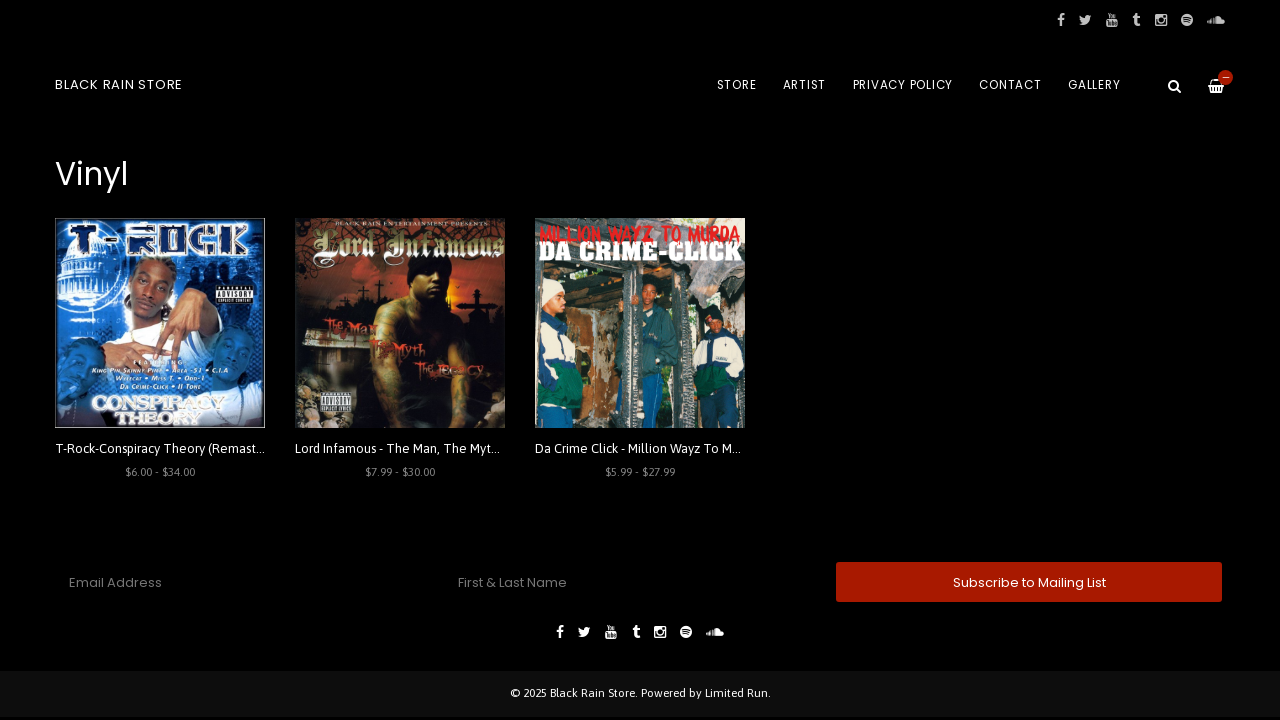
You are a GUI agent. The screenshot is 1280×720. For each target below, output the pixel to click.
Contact (1010, 85)
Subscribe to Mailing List (1029, 582)
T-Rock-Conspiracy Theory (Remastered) (171, 448)
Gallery (1094, 85)
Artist (805, 85)
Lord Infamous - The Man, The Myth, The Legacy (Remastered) (474, 448)
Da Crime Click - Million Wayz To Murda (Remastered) (687, 448)
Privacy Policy (903, 85)
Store (737, 85)
